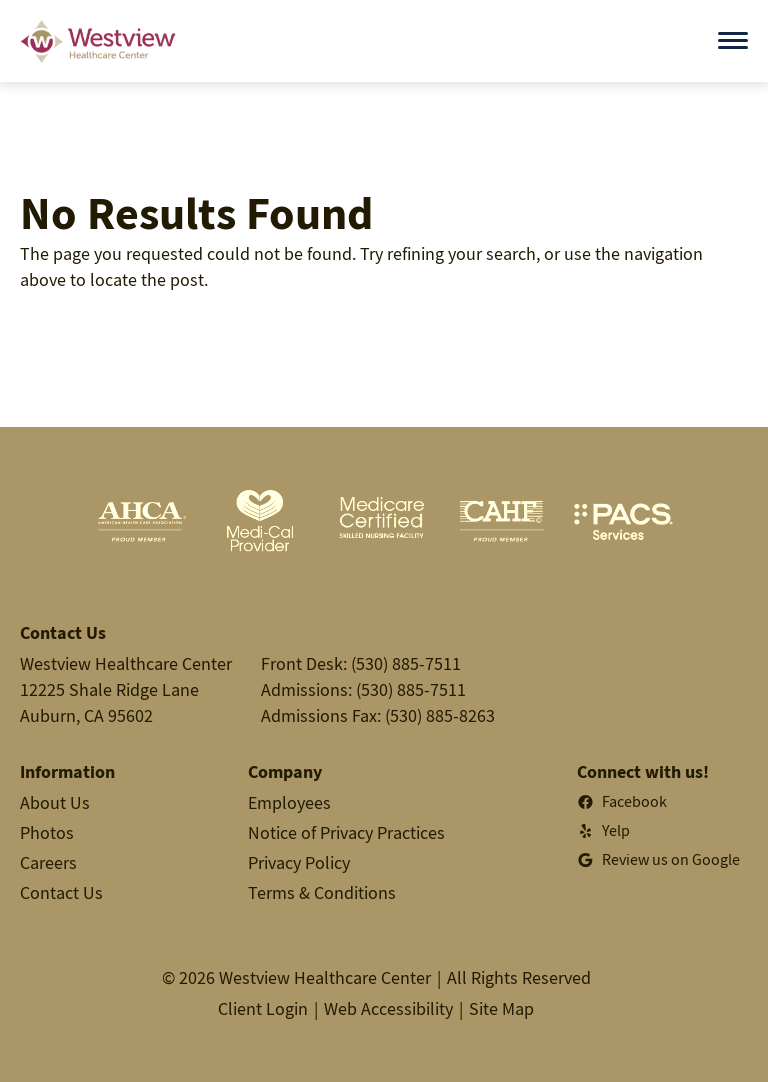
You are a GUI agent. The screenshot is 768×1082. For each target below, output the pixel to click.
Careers (48, 862)
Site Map (501, 1008)
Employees (289, 802)
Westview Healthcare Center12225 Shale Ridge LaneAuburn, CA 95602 (126, 689)
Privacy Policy (299, 862)
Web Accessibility (388, 1008)
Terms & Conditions (322, 892)
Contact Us (61, 892)
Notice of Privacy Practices (346, 832)
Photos (47, 832)
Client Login (263, 1008)
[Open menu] (733, 40)
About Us (55, 802)
